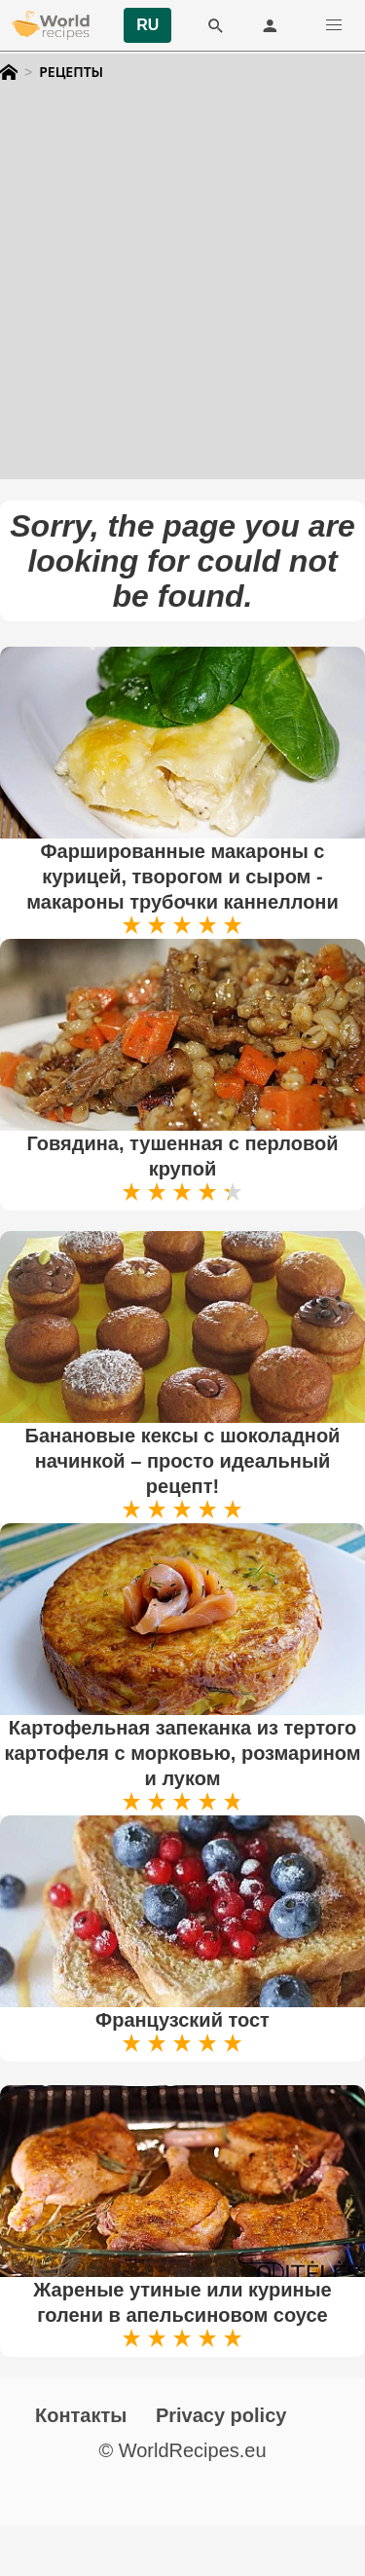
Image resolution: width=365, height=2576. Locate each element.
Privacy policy (221, 2415)
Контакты (81, 2415)
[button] (334, 25)
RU (147, 25)
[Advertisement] (182, 296)
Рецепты (71, 72)
